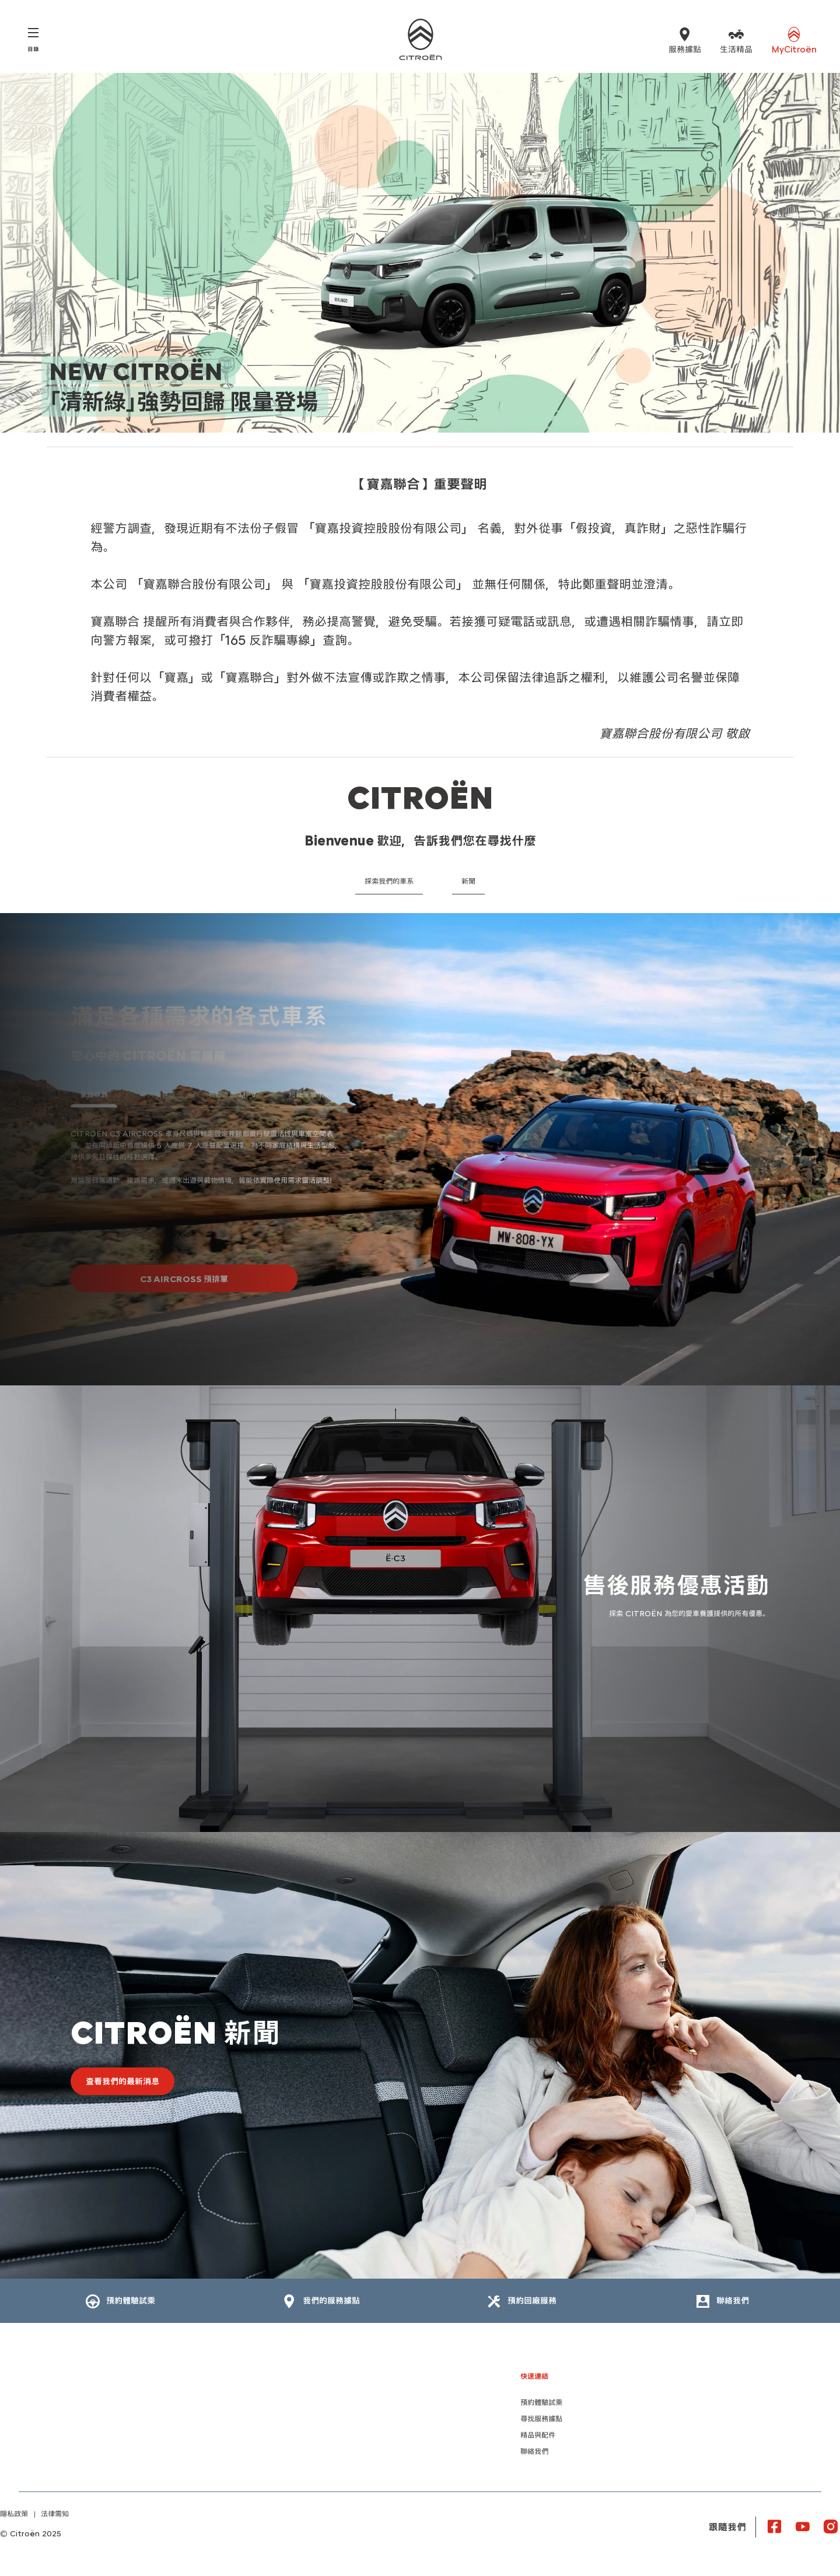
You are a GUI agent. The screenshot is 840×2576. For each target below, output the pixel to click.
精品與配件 (537, 2435)
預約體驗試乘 (541, 2402)
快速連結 (534, 2376)
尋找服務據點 (541, 2419)
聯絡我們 (534, 2451)
